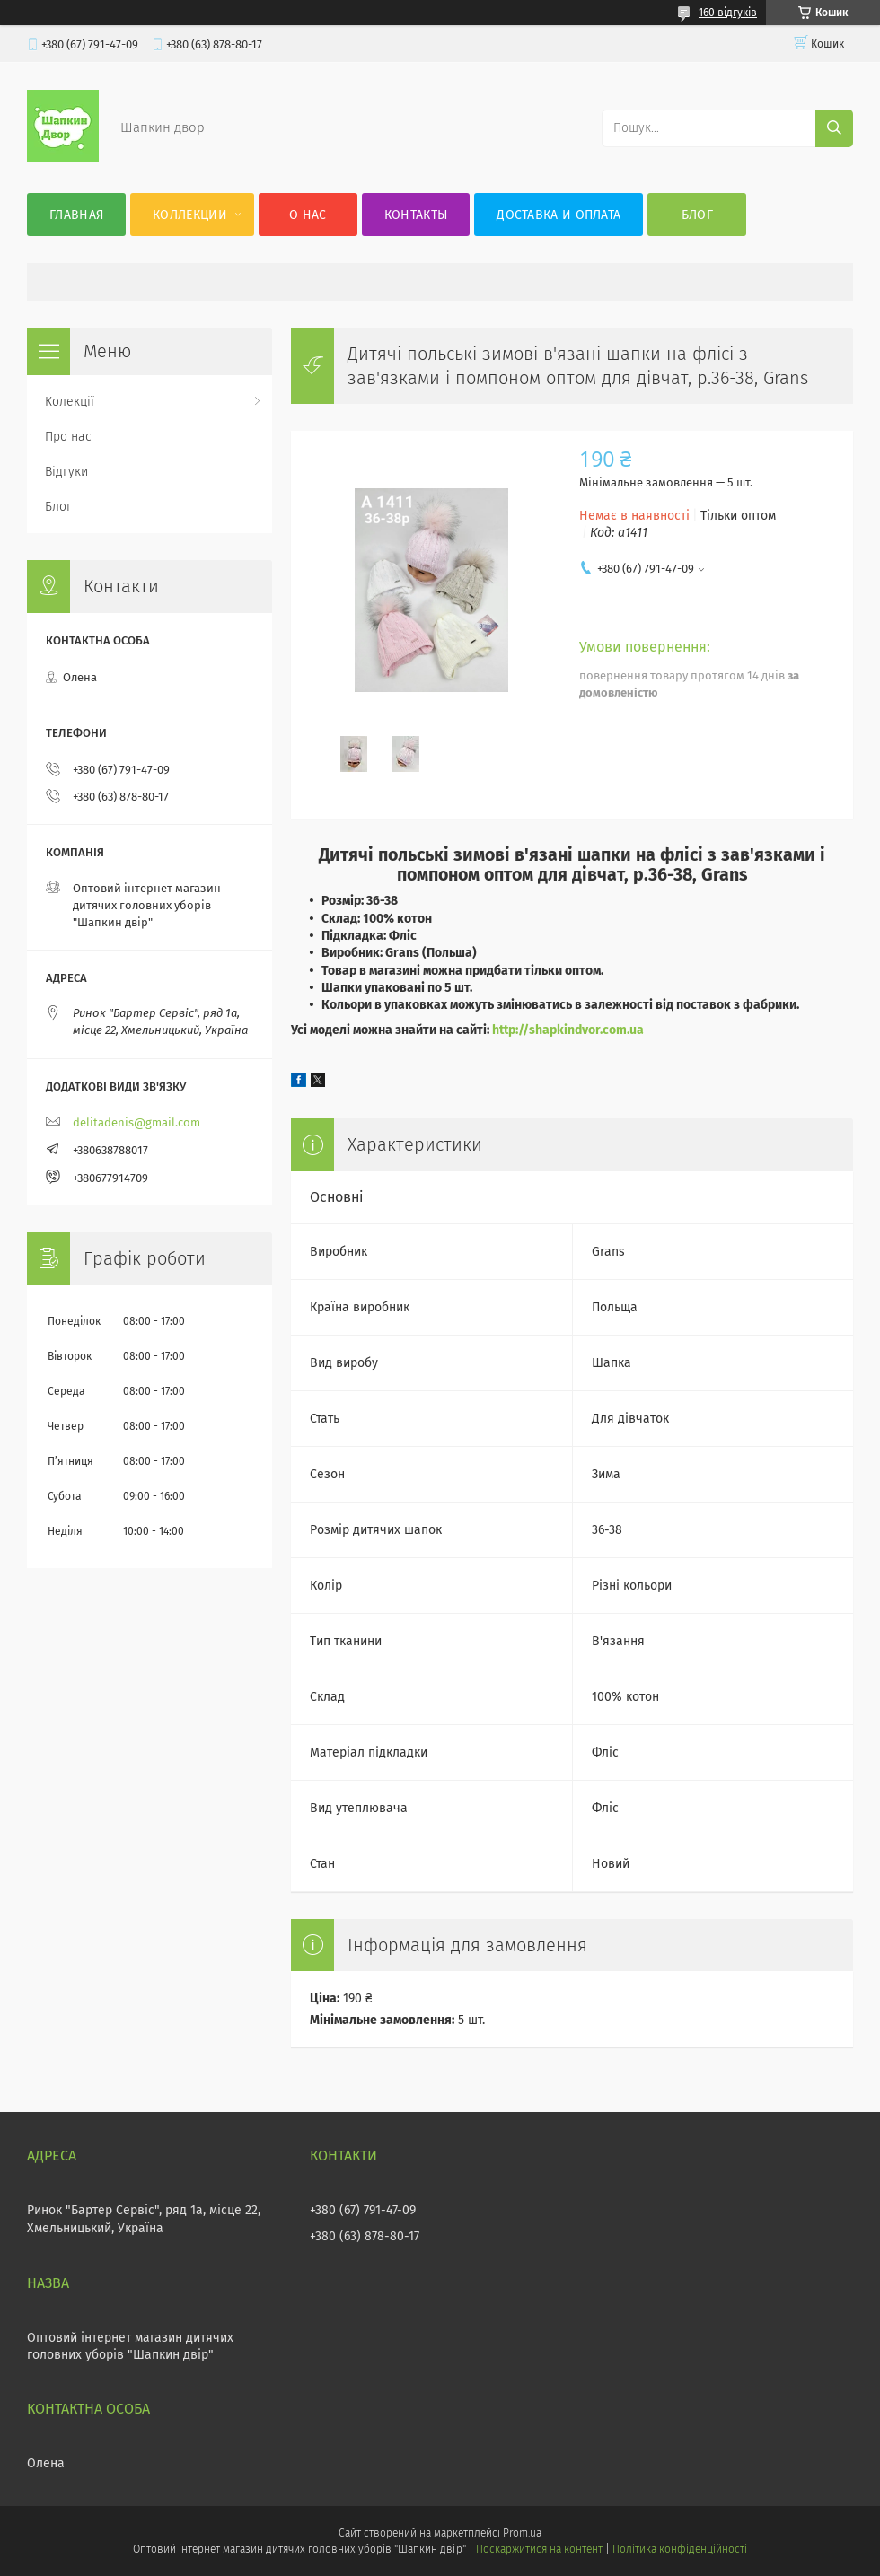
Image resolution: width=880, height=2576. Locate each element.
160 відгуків (728, 12)
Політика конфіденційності (679, 2549)
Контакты (415, 215)
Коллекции (190, 215)
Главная (76, 215)
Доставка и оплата (558, 215)
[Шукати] (834, 128)
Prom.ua (522, 2533)
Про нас (68, 436)
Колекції (69, 401)
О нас (308, 215)
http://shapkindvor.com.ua (568, 1030)
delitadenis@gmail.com (136, 1122)
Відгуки (66, 471)
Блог (697, 215)
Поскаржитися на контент (539, 2549)
